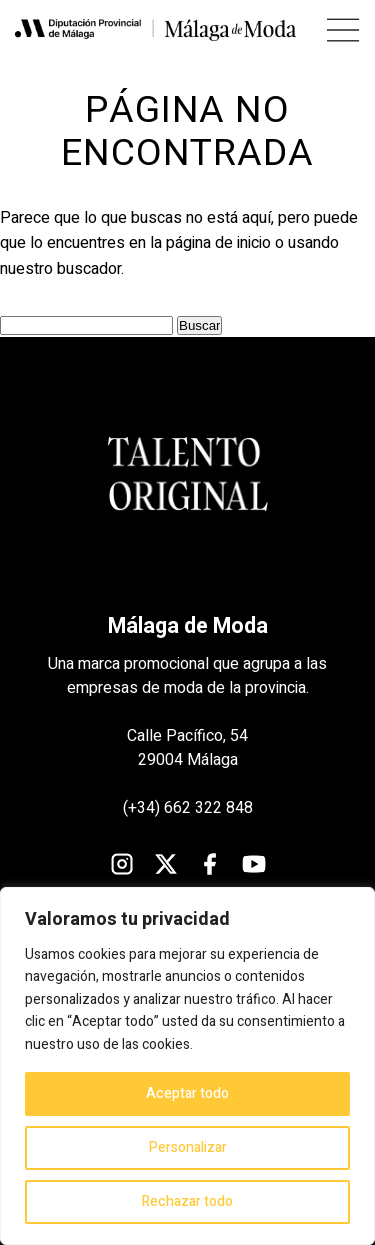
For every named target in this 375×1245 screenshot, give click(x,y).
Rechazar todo (187, 1201)
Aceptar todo (187, 1093)
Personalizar (188, 1147)
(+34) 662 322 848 (188, 808)
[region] (187, 1066)
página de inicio (218, 243)
